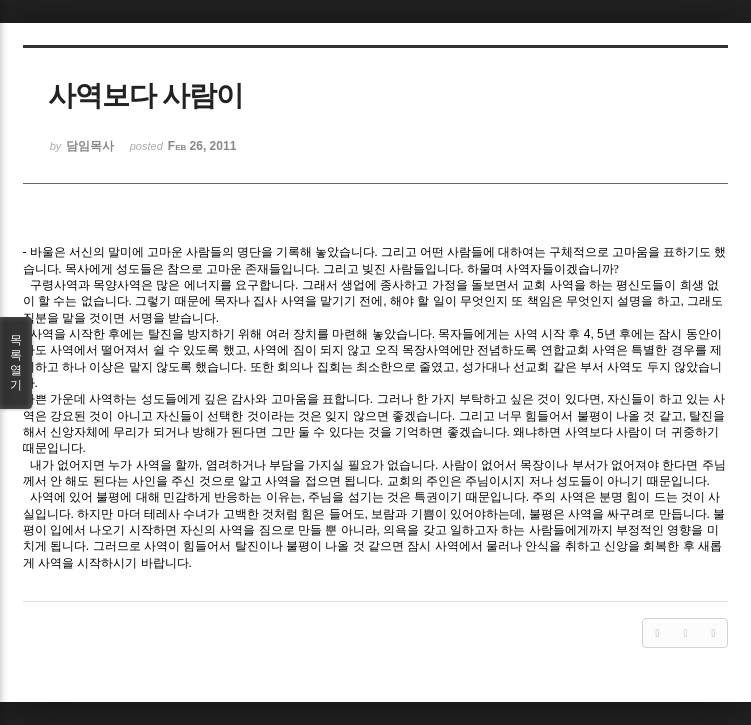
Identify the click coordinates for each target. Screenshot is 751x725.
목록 (16, 363)
